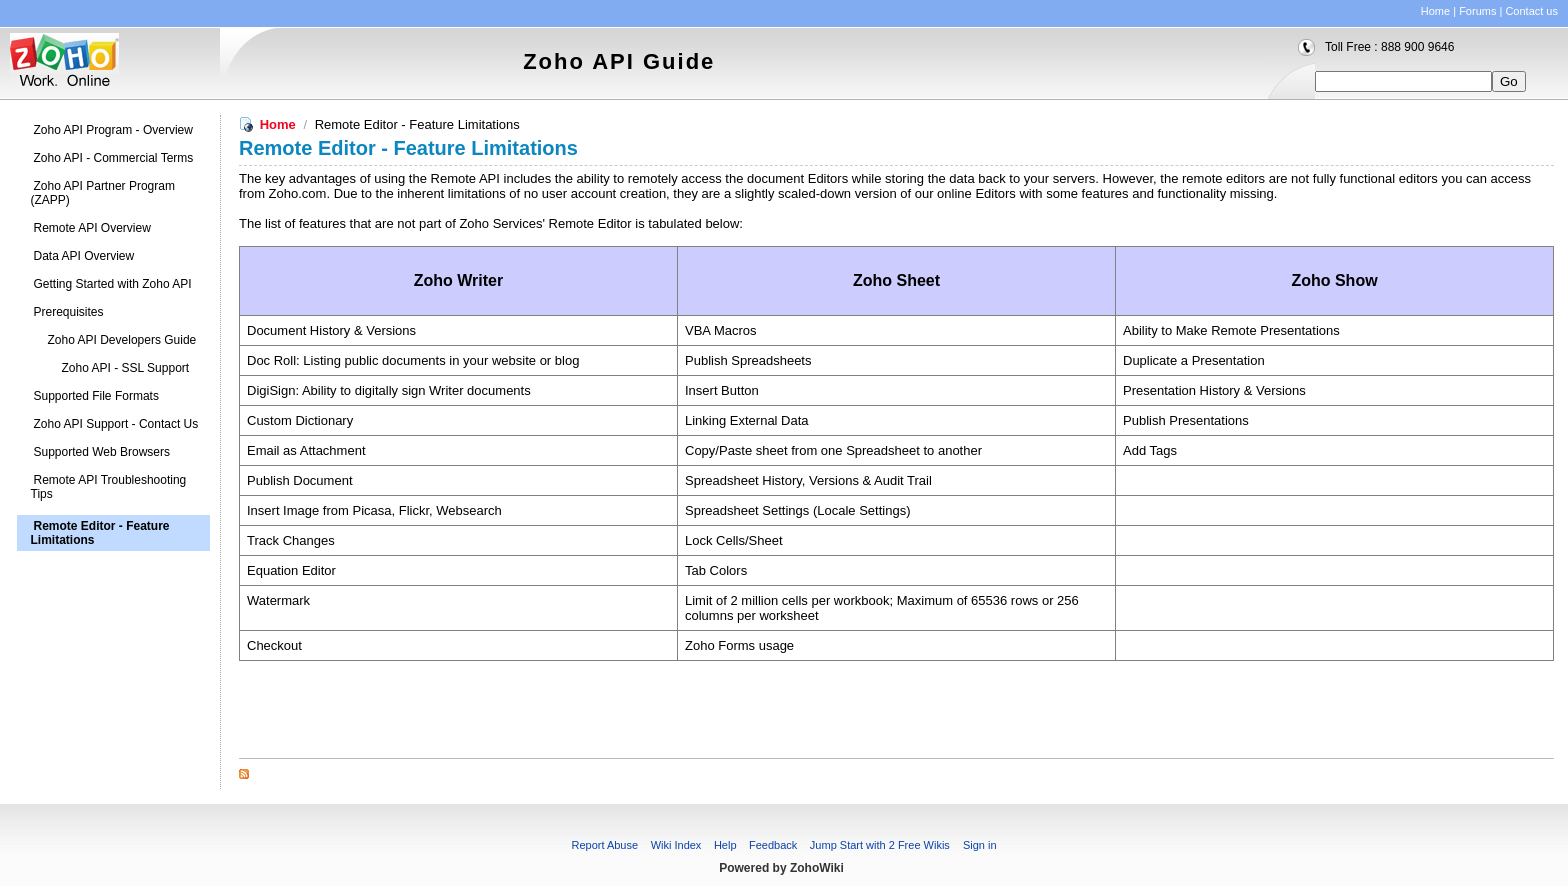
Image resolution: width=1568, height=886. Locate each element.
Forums (1477, 11)
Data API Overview (84, 256)
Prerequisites (69, 312)
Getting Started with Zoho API (113, 284)
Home (1435, 11)
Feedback (773, 845)
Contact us (1531, 11)
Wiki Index (676, 845)
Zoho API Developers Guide (122, 340)
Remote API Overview (92, 228)
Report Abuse (604, 845)
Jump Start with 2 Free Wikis (881, 845)
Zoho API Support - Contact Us (116, 424)
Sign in (980, 845)
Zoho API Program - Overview (113, 130)
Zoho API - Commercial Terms (114, 158)
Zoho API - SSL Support (126, 368)
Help (725, 845)
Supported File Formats (96, 396)
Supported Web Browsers (102, 452)
